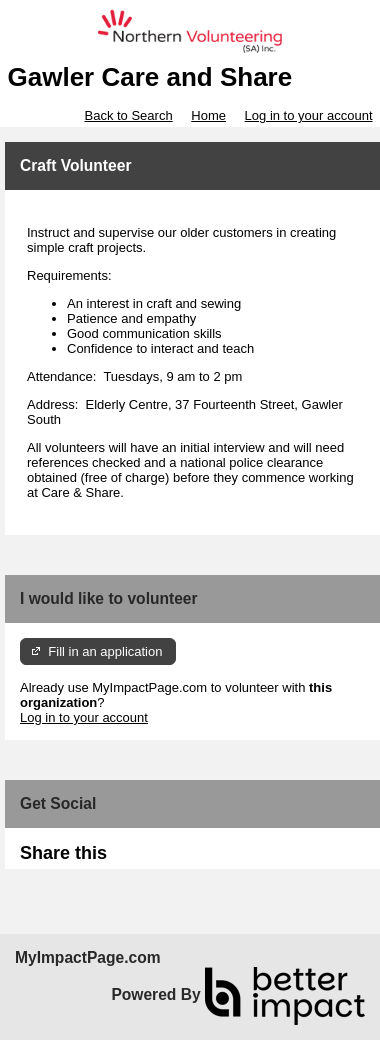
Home (208, 115)
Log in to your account (309, 115)
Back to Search (128, 115)
